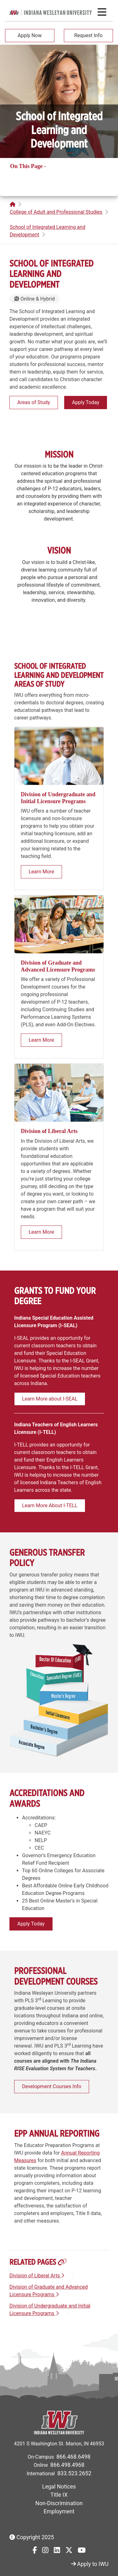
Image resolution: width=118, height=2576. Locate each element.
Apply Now (30, 35)
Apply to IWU (90, 2564)
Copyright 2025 (31, 2537)
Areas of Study (33, 402)
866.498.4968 (67, 2465)
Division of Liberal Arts (36, 2276)
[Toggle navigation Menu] (102, 12)
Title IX (58, 2495)
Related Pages (27, 175)
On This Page (27, 166)
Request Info (88, 35)
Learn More (41, 872)
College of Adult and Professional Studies (56, 212)
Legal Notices (59, 2486)
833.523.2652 (74, 2473)
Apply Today (85, 402)
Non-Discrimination (58, 2503)
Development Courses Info (51, 2086)
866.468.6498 (73, 2457)
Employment (58, 2511)
